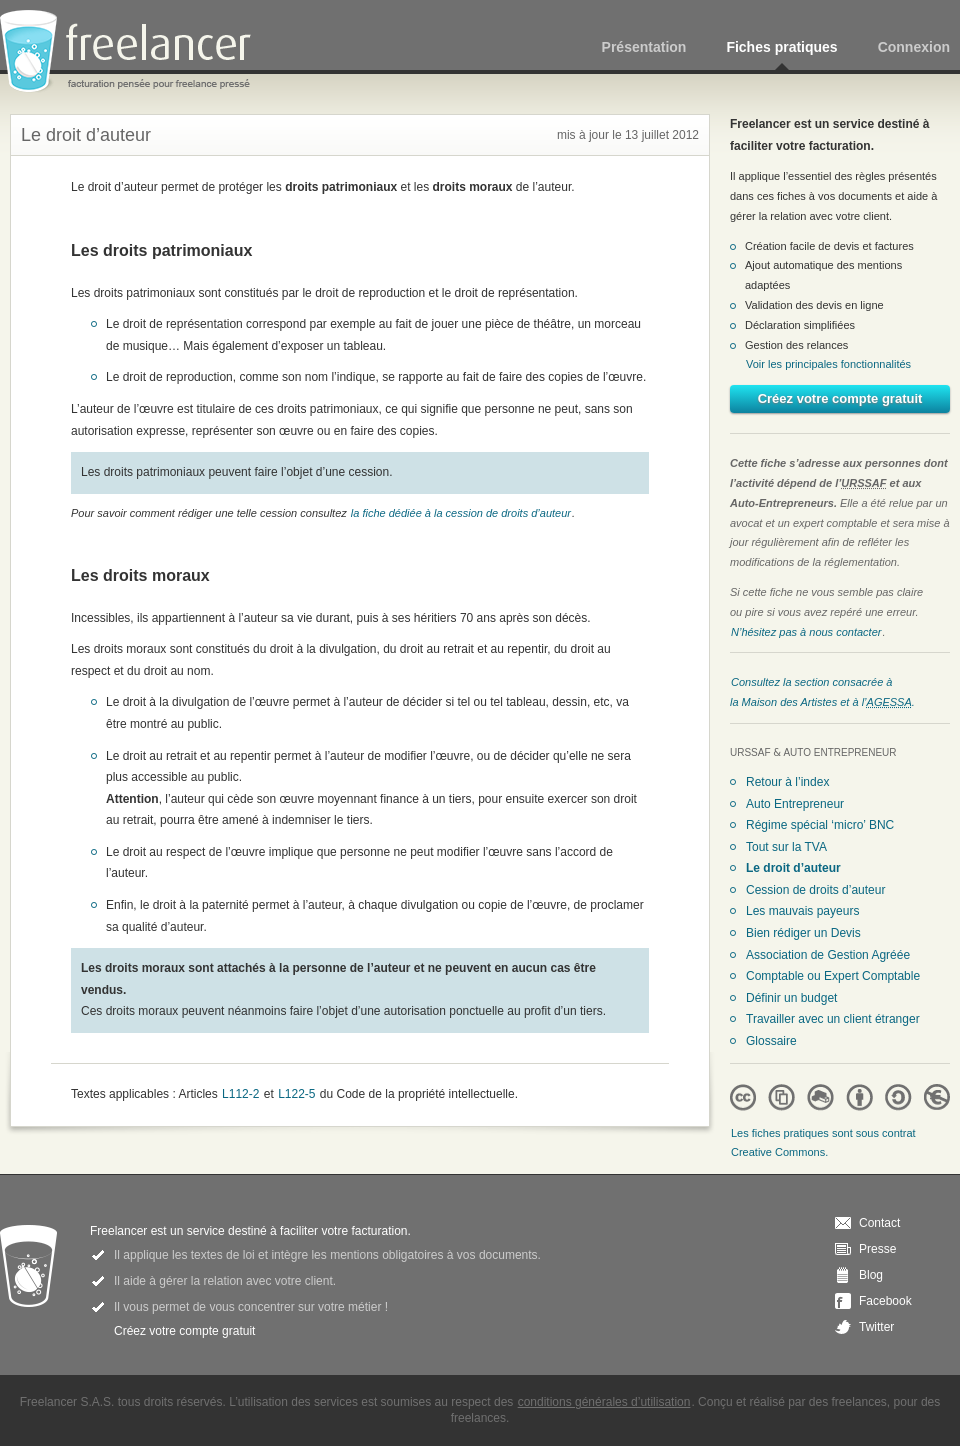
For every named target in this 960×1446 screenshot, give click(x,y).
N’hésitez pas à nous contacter (806, 632)
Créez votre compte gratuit (840, 398)
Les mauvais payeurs (802, 911)
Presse (877, 1249)
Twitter (876, 1327)
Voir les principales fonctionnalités (828, 364)
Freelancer (137, 52)
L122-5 (296, 1094)
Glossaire (771, 1041)
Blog (871, 1275)
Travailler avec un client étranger (833, 1019)
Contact (879, 1223)
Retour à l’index (787, 782)
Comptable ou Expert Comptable (833, 976)
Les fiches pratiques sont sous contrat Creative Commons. (823, 1143)
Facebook (885, 1301)
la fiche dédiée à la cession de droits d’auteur (461, 513)
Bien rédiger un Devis (803, 933)
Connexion (914, 47)
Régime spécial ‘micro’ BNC (820, 825)
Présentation (644, 47)
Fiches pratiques (781, 47)
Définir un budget (791, 998)
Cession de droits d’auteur (815, 890)
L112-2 (240, 1094)
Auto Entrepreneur (795, 804)
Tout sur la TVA (786, 847)
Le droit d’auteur (793, 868)
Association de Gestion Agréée (828, 955)
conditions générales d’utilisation (604, 1402)
